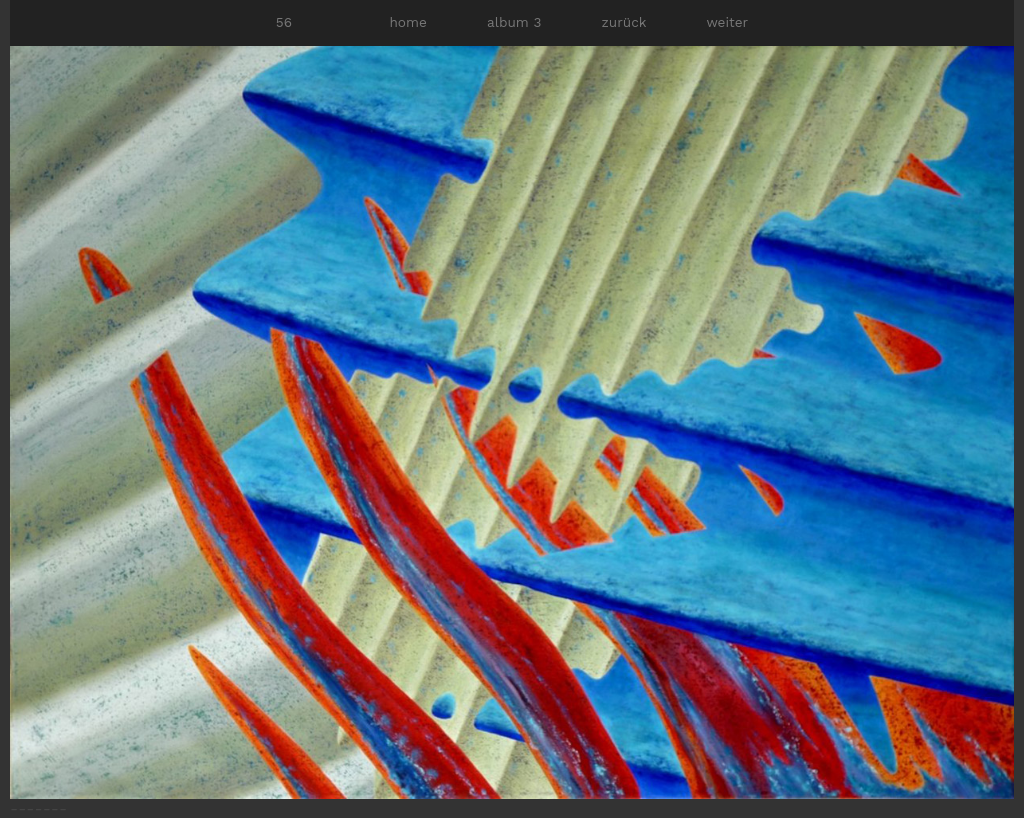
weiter (727, 22)
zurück (624, 22)
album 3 (514, 22)
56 (284, 22)
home (407, 22)
